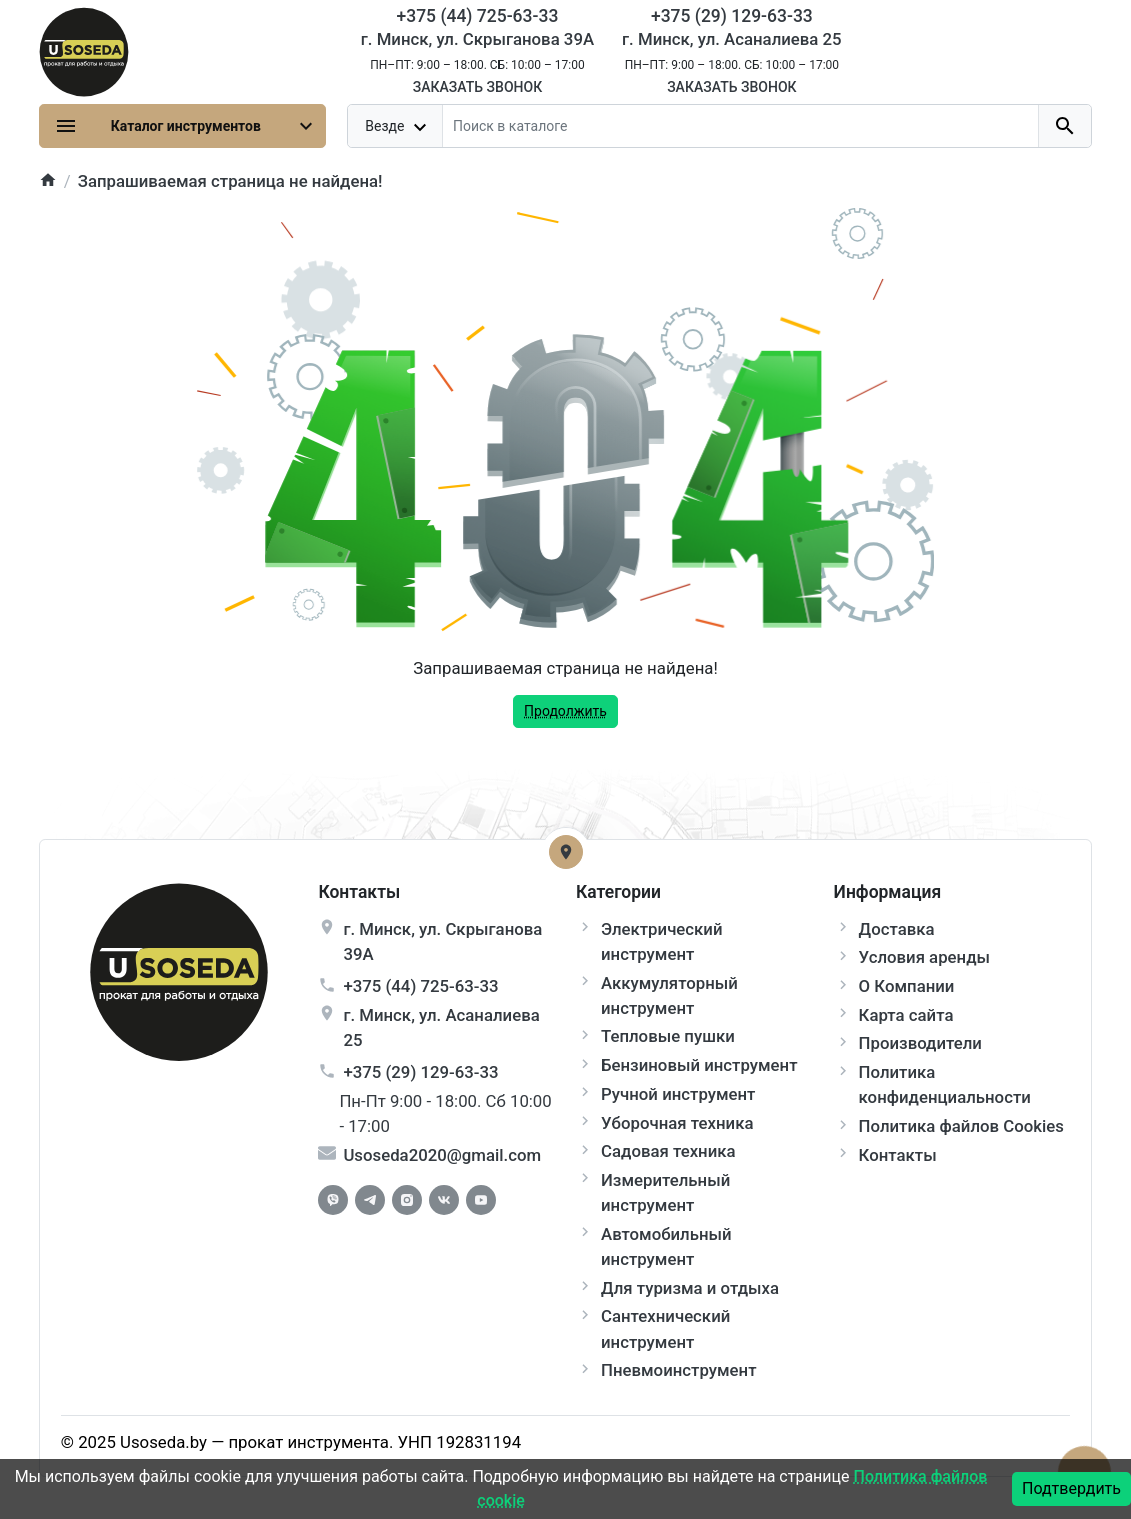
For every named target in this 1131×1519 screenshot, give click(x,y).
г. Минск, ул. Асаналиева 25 (732, 39)
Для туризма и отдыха (690, 1288)
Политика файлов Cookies (961, 1126)
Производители (920, 1043)
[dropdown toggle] (396, 126)
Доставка (897, 929)
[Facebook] (333, 1200)
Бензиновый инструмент (699, 1065)
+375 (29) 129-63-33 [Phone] (732, 16)
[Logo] (84, 50)
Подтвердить (1071, 1488)
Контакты (898, 1155)
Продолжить (565, 711)
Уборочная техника (677, 1123)
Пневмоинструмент (678, 1370)
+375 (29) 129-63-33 (420, 1072)
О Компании (907, 986)
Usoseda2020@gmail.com (442, 1155)
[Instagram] (407, 1200)
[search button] (1064, 126)
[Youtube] (481, 1200)
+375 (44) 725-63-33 (420, 986)
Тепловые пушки (668, 1036)
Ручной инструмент (678, 1094)
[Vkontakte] (444, 1200)
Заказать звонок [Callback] (477, 87)
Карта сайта (906, 1015)
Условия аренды (924, 957)
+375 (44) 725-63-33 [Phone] (478, 16)
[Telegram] (370, 1200)
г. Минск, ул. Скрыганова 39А (477, 39)
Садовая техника (668, 1151)
